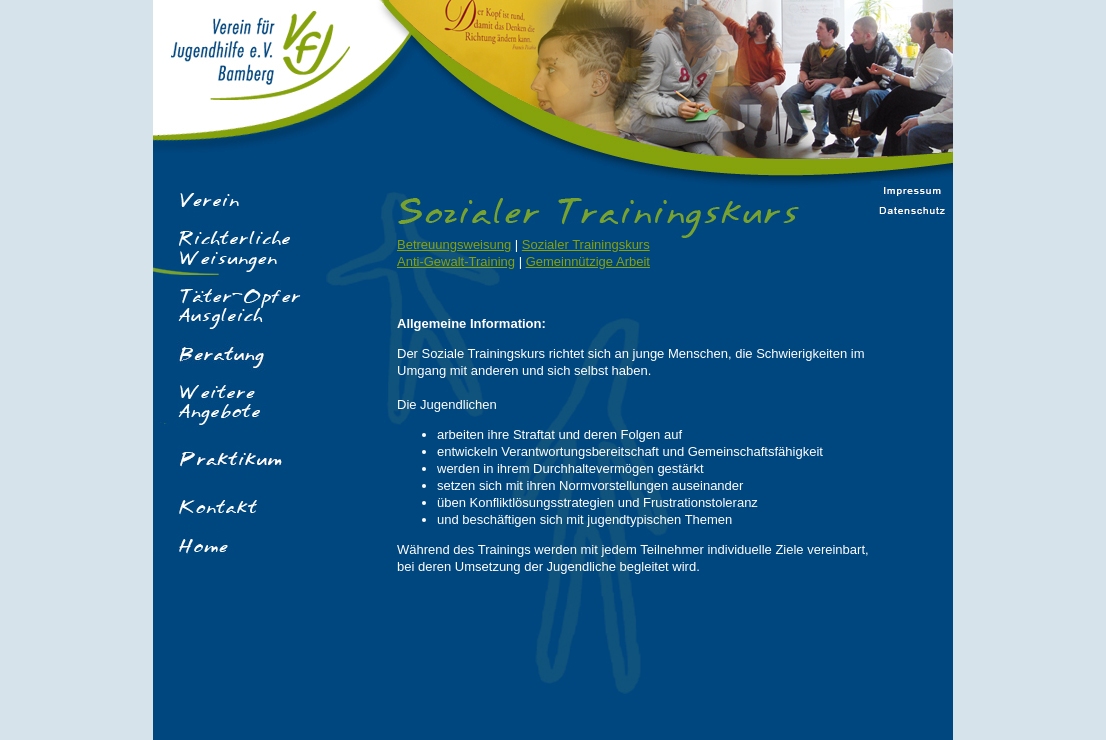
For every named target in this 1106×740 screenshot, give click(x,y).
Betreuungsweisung (454, 244)
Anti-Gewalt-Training (456, 261)
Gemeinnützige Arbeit (588, 261)
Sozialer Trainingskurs (586, 244)
